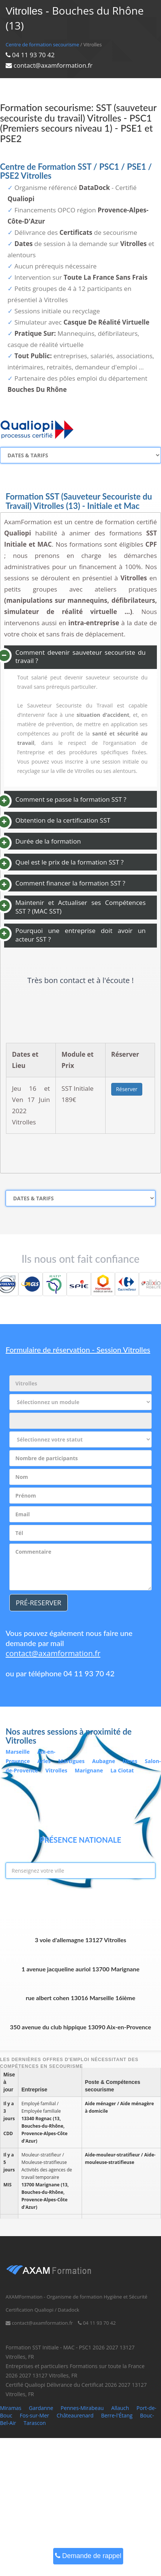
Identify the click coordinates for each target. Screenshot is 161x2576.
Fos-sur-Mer (34, 2415)
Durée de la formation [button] (48, 841)
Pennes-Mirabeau (82, 2407)
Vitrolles (56, 1770)
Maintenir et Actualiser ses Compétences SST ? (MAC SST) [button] (80, 906)
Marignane (89, 1770)
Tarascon (35, 2422)
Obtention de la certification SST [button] (62, 820)
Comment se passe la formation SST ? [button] (70, 799)
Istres (130, 1761)
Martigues (71, 1761)
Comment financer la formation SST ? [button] (70, 883)
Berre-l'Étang (117, 2415)
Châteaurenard (75, 2415)
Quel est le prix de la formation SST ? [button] (69, 862)
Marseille (18, 1751)
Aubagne (103, 1761)
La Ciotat (122, 1770)
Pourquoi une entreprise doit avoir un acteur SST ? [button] (80, 934)
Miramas (10, 2407)
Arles (44, 1761)
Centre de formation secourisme (42, 44)
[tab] (80, 657)
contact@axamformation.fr (53, 1653)
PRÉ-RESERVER (38, 1602)
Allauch (120, 2407)
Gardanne (41, 2407)
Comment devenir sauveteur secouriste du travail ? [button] (80, 656)
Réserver (126, 1089)
